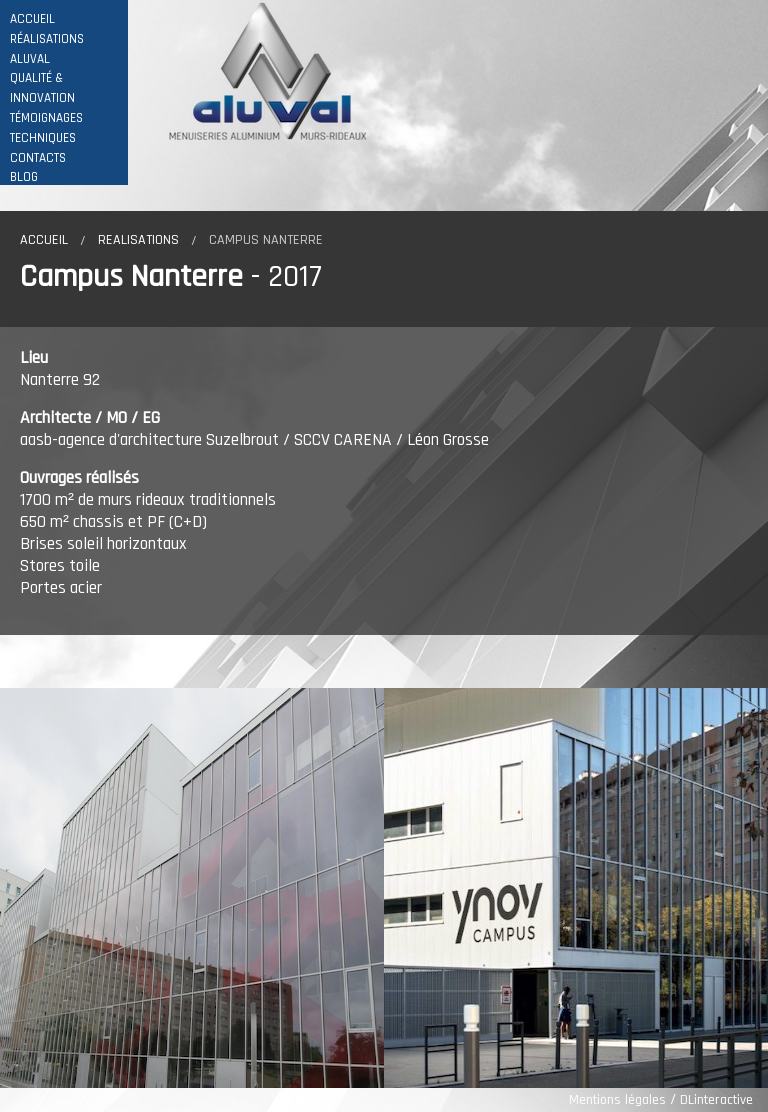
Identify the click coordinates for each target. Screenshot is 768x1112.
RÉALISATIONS (47, 39)
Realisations (138, 240)
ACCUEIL (32, 19)
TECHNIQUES (43, 138)
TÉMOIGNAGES (46, 118)
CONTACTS (38, 158)
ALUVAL (30, 59)
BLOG (24, 177)
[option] (192, 888)
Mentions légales (617, 1100)
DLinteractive (716, 1100)
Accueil (44, 240)
